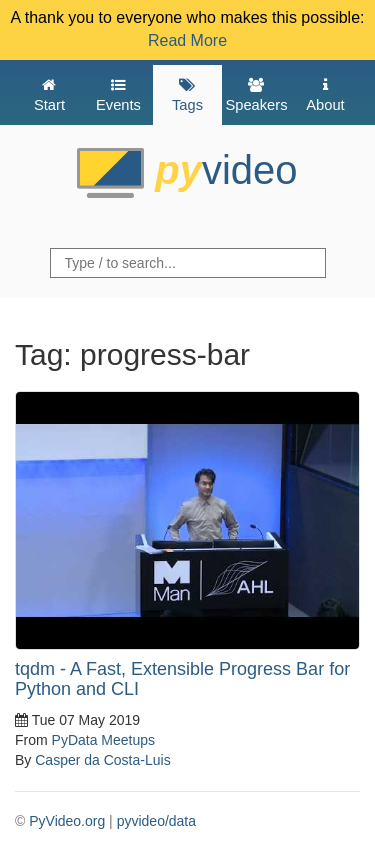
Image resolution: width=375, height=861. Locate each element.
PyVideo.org (67, 821)
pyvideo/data (156, 821)
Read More (187, 40)
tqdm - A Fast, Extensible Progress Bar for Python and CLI (182, 679)
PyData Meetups (104, 740)
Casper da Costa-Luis (102, 760)
